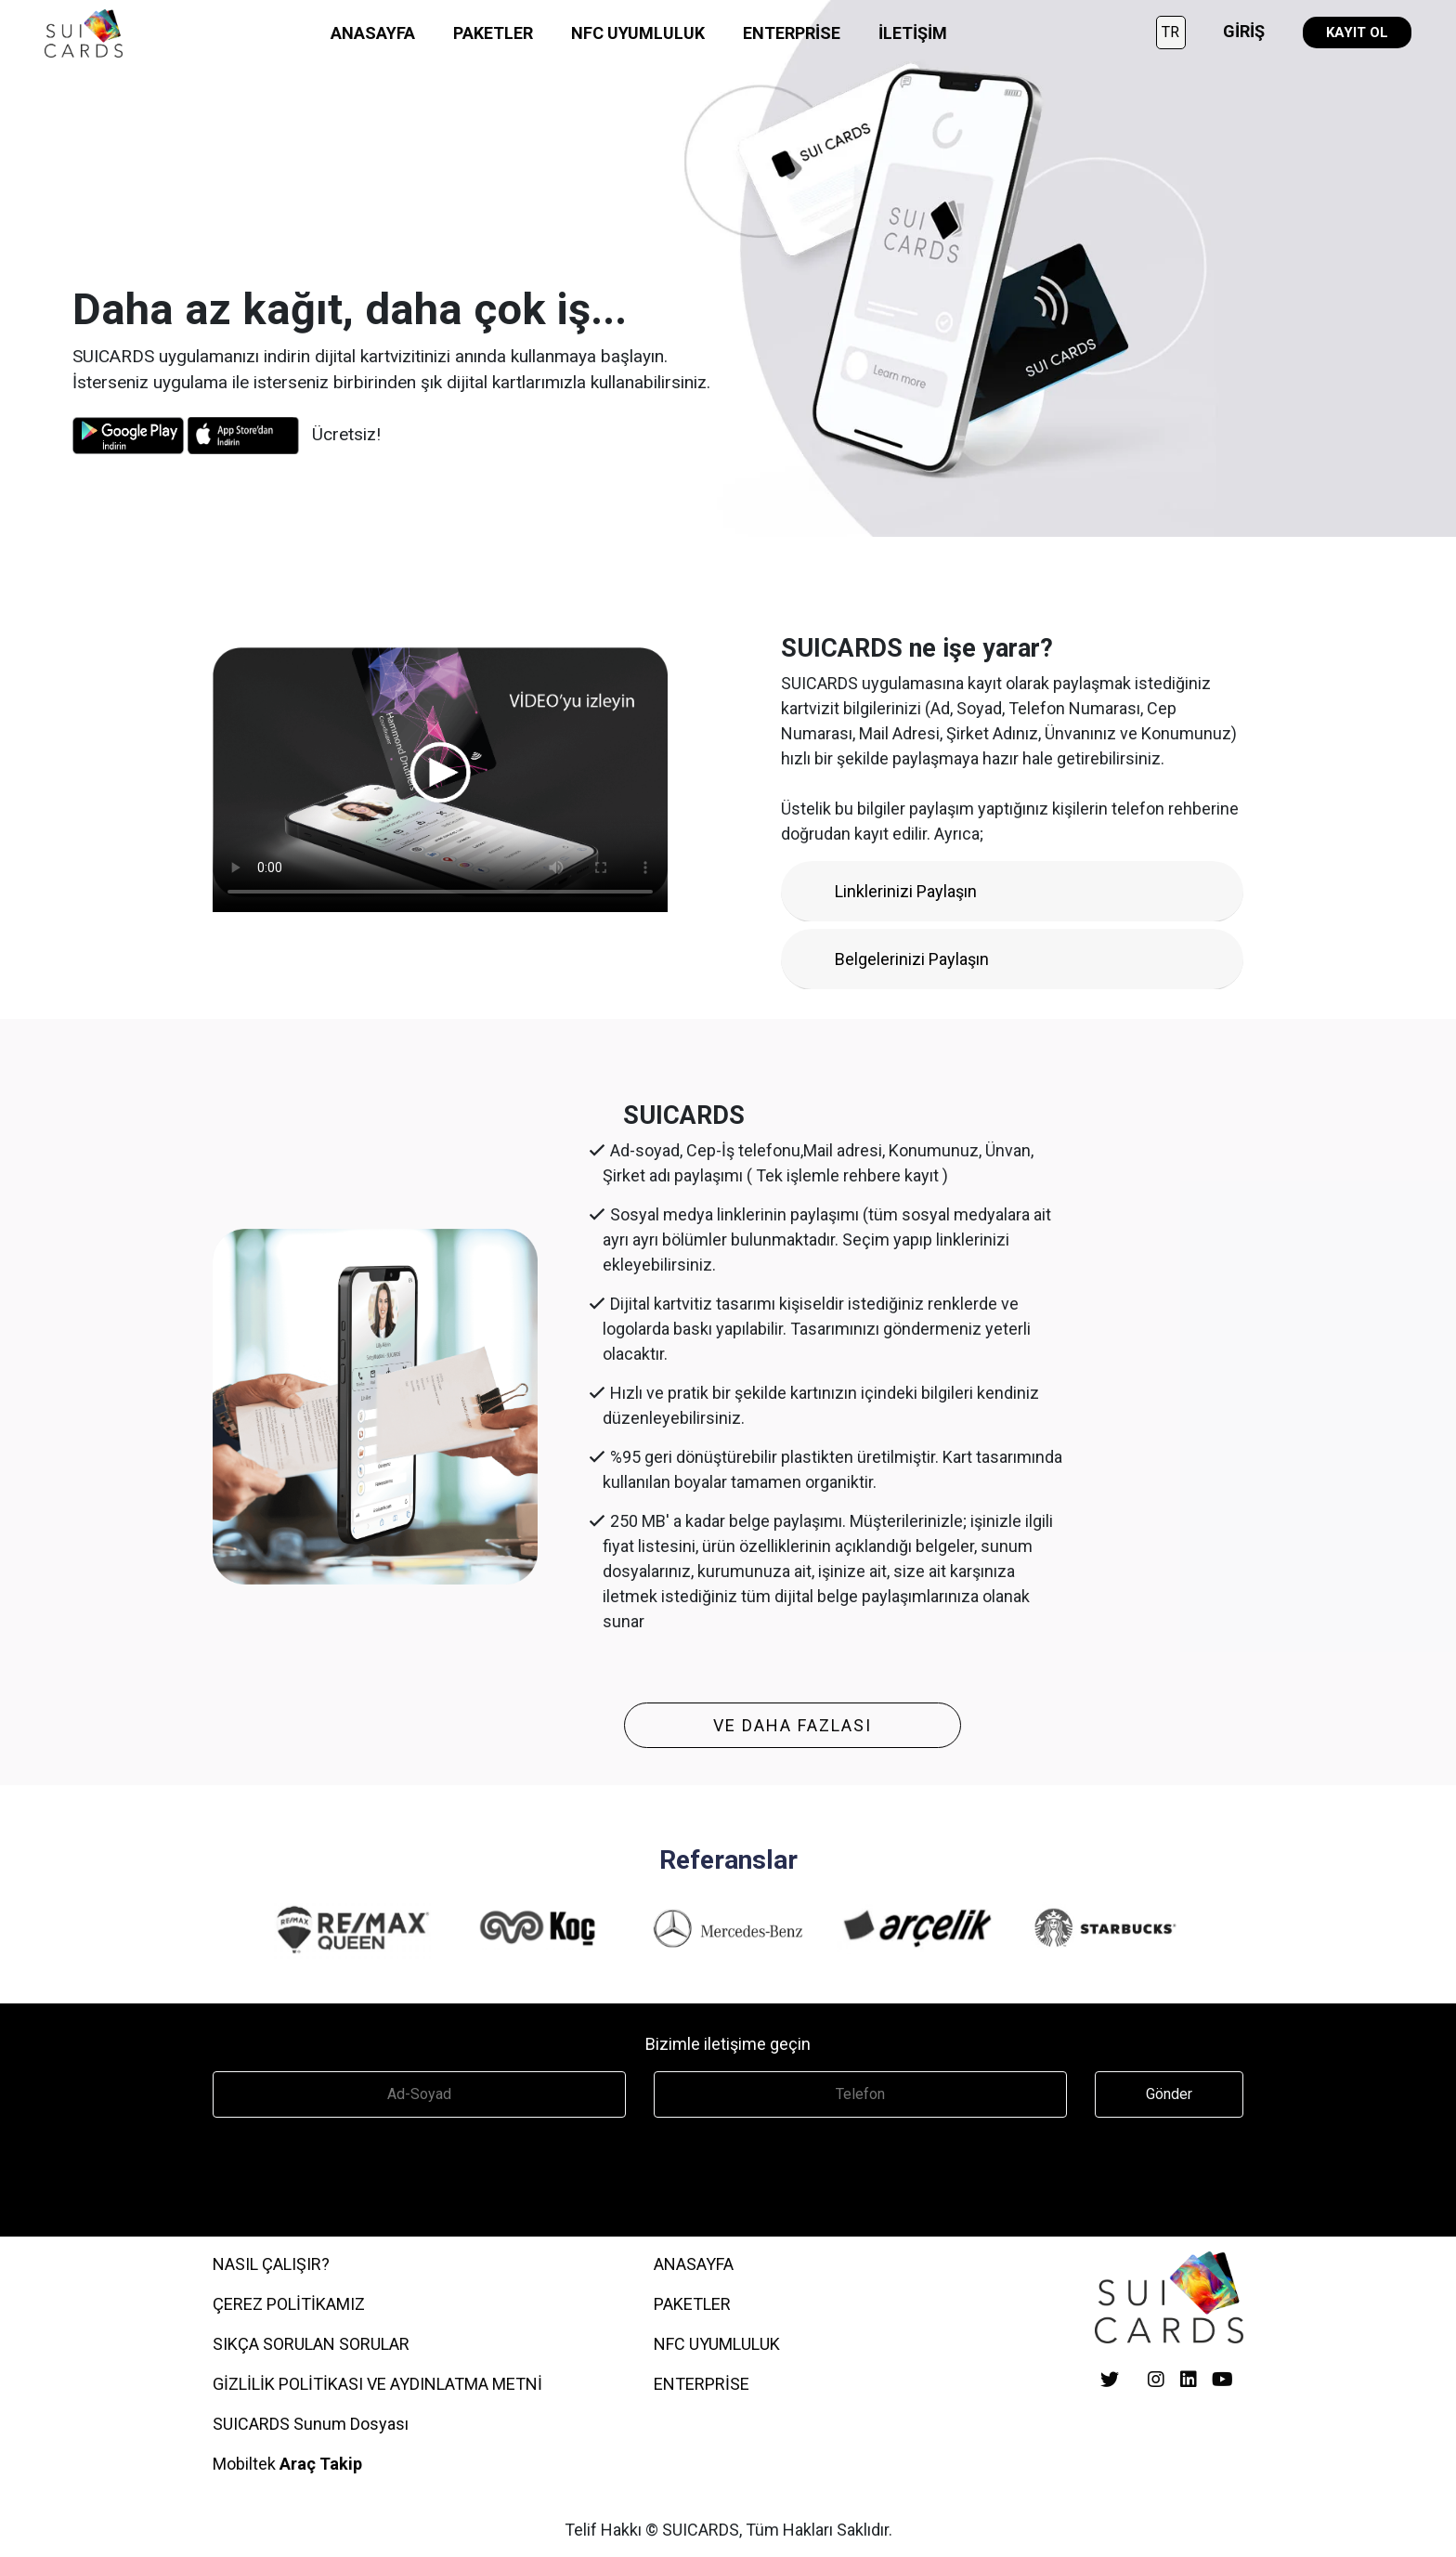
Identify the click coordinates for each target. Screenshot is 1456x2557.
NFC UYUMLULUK (638, 33)
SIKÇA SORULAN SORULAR (311, 2344)
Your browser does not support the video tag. (440, 772)
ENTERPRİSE (791, 33)
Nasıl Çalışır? (271, 2264)
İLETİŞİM (912, 33)
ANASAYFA (373, 33)
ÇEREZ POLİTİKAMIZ (289, 2304)
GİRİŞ (1244, 31)
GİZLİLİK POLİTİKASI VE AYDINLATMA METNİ (377, 2384)
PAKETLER (493, 33)
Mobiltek (287, 2463)
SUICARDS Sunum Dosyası (311, 2423)
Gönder (1169, 2094)
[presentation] (354, 2172)
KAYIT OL (1357, 32)
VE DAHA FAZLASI (792, 1725)
